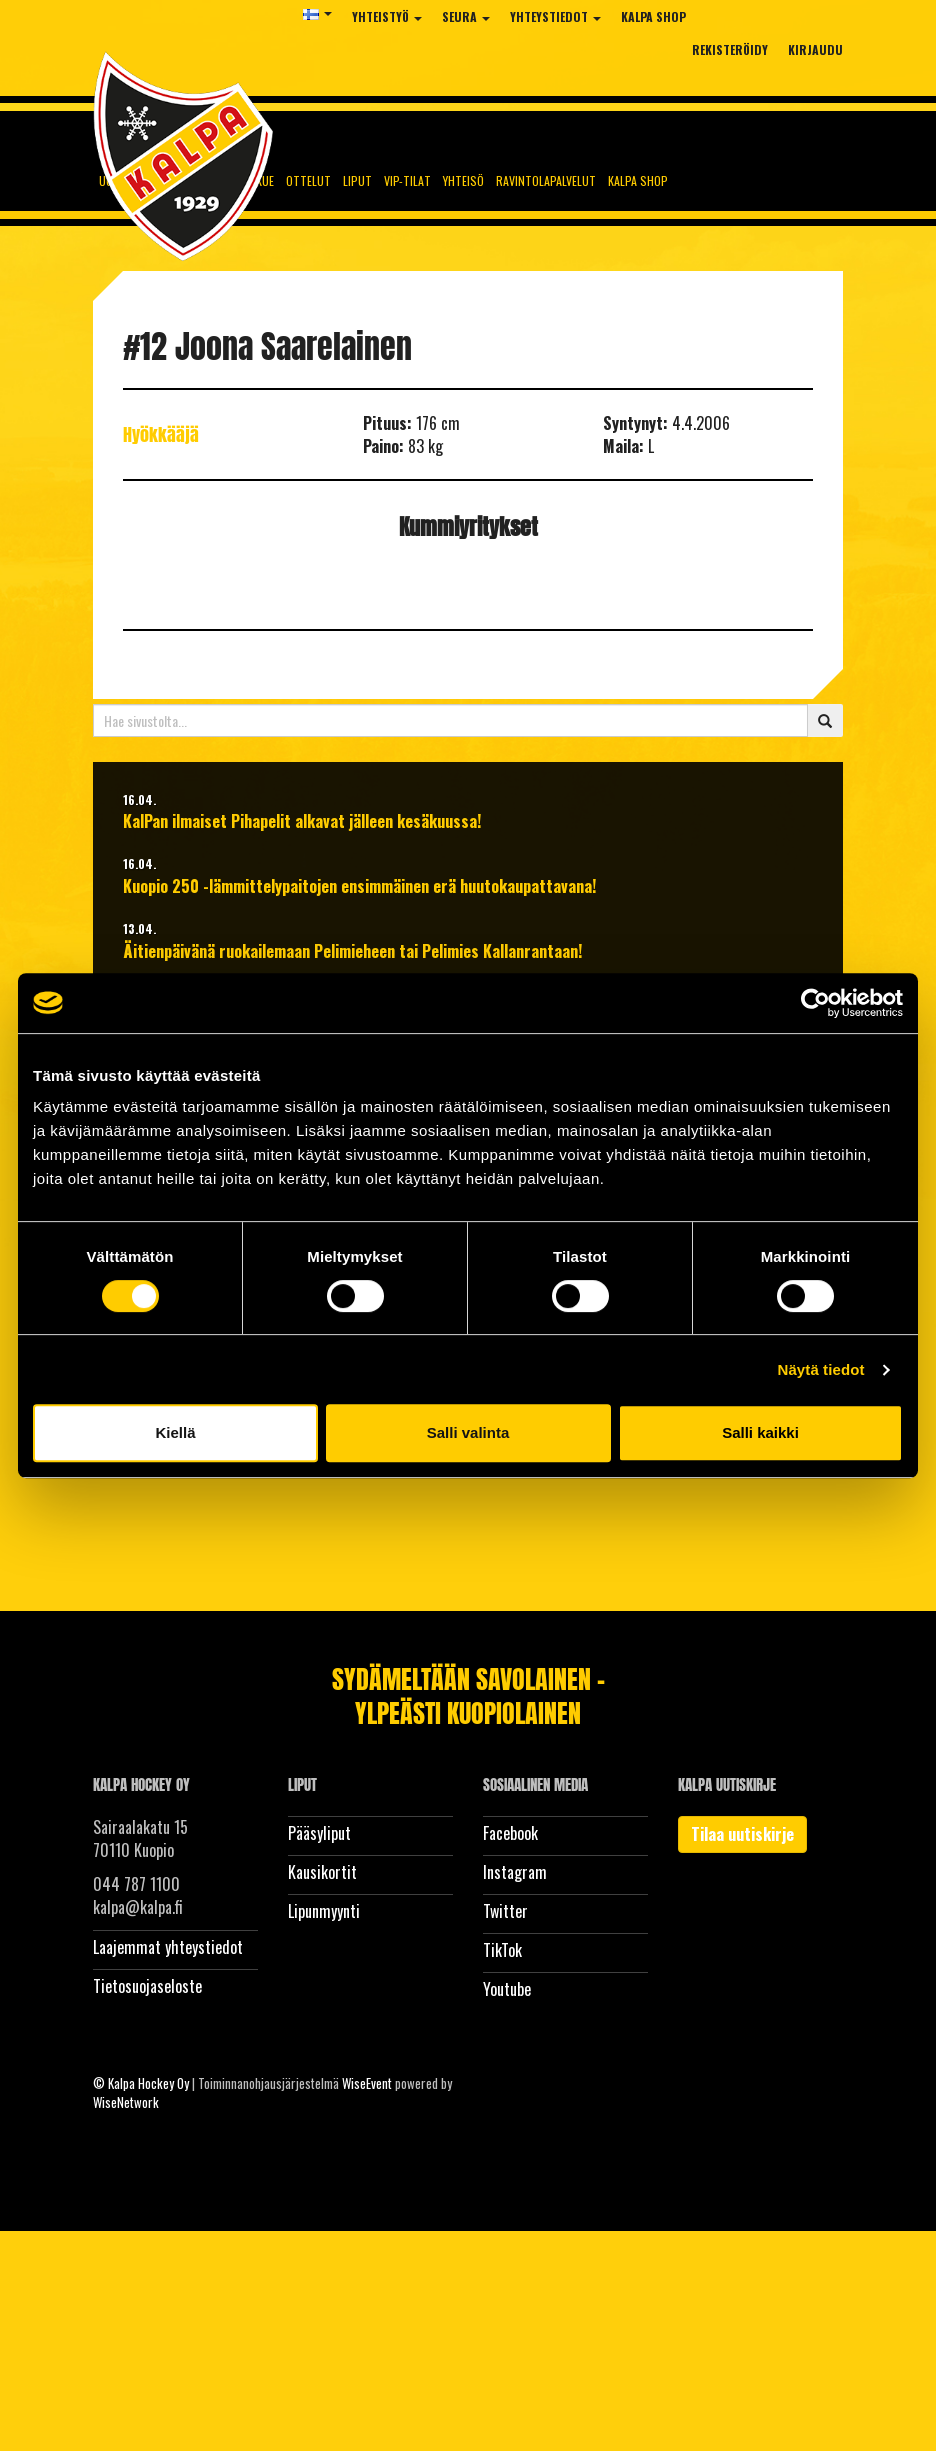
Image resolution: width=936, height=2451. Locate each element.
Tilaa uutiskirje (742, 1834)
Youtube (507, 1989)
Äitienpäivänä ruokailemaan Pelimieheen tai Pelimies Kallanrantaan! (352, 951)
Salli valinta (468, 1432)
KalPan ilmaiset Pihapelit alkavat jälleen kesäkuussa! (302, 821)
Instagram (515, 1872)
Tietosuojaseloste (147, 1986)
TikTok (502, 1950)
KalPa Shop (653, 16)
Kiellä (175, 1432)
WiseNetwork (126, 2102)
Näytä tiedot (821, 1369)
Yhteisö (463, 180)
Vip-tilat (407, 180)
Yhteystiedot (555, 16)
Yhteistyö (387, 16)
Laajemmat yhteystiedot (168, 1947)
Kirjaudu (815, 49)
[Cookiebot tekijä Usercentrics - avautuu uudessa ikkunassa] (815, 1003)
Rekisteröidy (730, 49)
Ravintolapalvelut (546, 180)
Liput (357, 180)
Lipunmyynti (324, 1911)
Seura (466, 16)
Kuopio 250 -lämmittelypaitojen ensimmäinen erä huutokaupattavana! (359, 886)
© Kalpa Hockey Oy (141, 2083)
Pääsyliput (319, 1833)
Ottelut (308, 180)
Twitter (505, 1911)
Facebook (510, 1833)
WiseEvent (367, 2083)
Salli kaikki (760, 1432)
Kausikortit (322, 1872)
